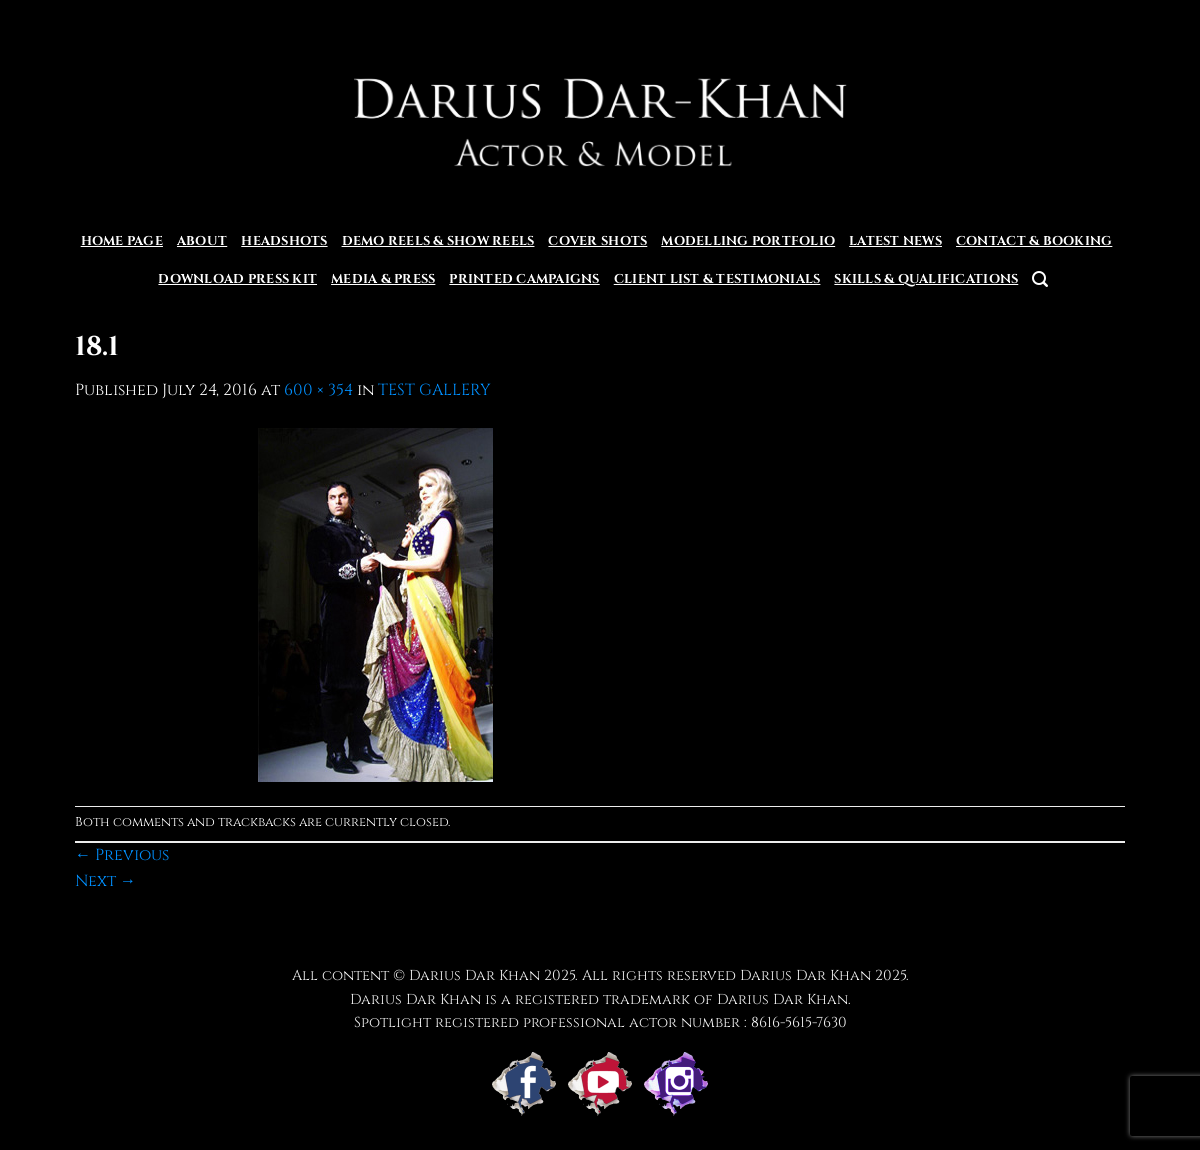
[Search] (1040, 279)
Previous (122, 855)
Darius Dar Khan (805, 975)
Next (105, 881)
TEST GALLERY (434, 390)
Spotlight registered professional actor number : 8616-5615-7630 (600, 1022)
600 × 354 (318, 390)
